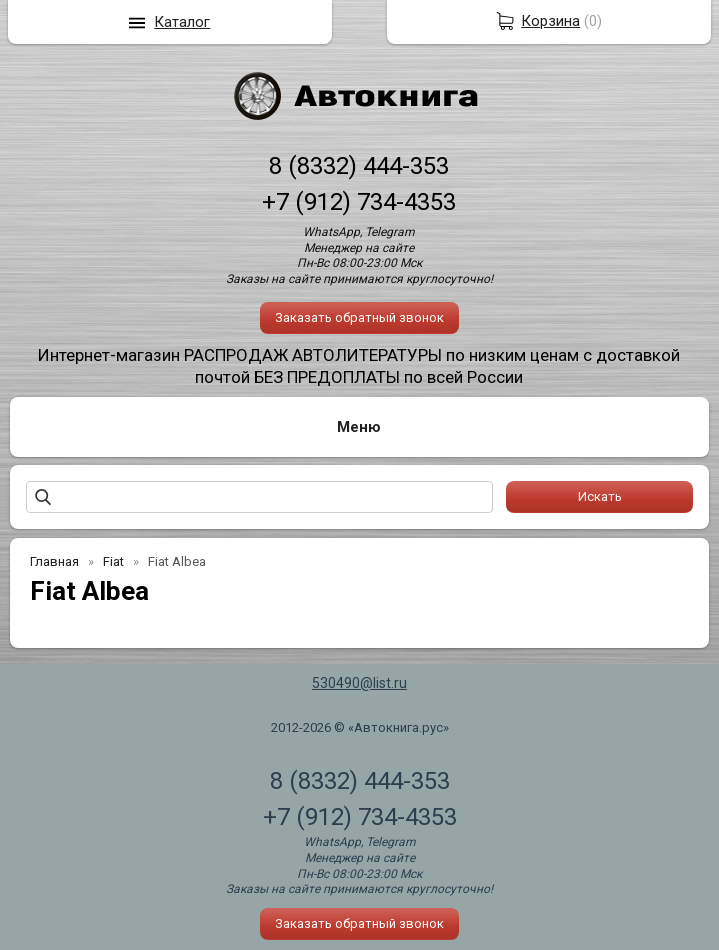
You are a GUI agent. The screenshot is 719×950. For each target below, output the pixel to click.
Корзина (550, 21)
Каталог (182, 22)
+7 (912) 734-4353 (359, 202)
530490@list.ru (359, 683)
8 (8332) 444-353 (359, 166)
